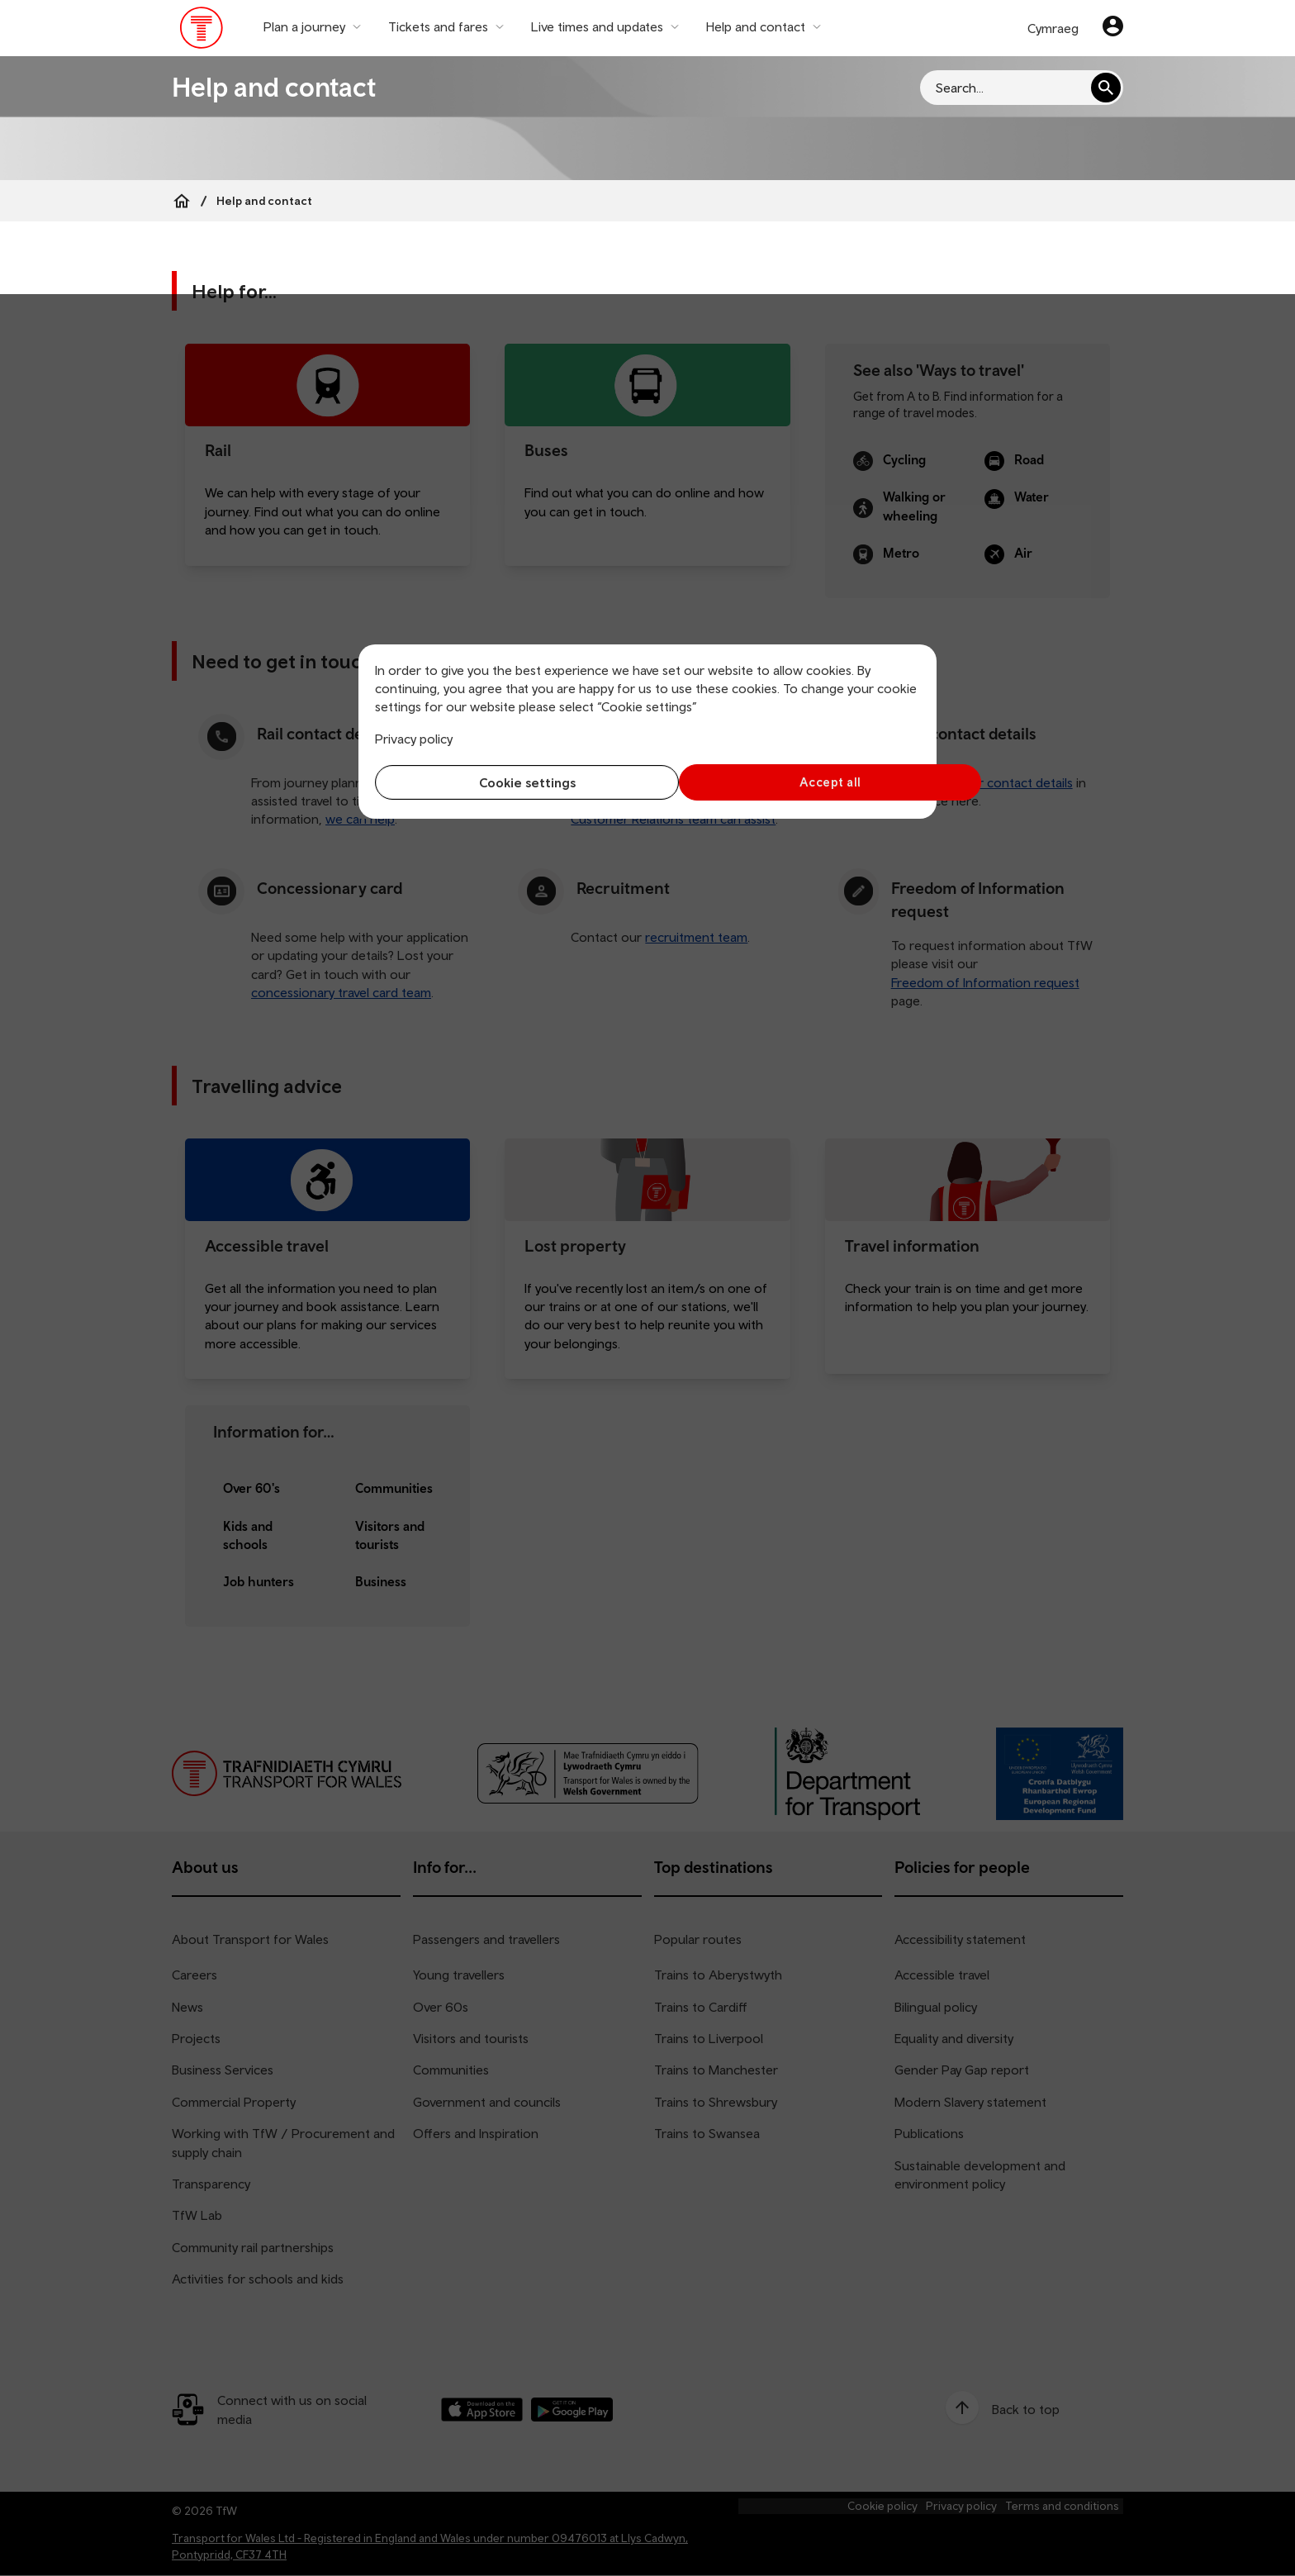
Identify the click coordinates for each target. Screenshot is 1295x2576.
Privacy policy (414, 738)
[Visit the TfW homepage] (202, 31)
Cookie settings (507, 782)
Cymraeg (1053, 28)
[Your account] (1113, 28)
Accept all (788, 782)
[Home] (182, 201)
